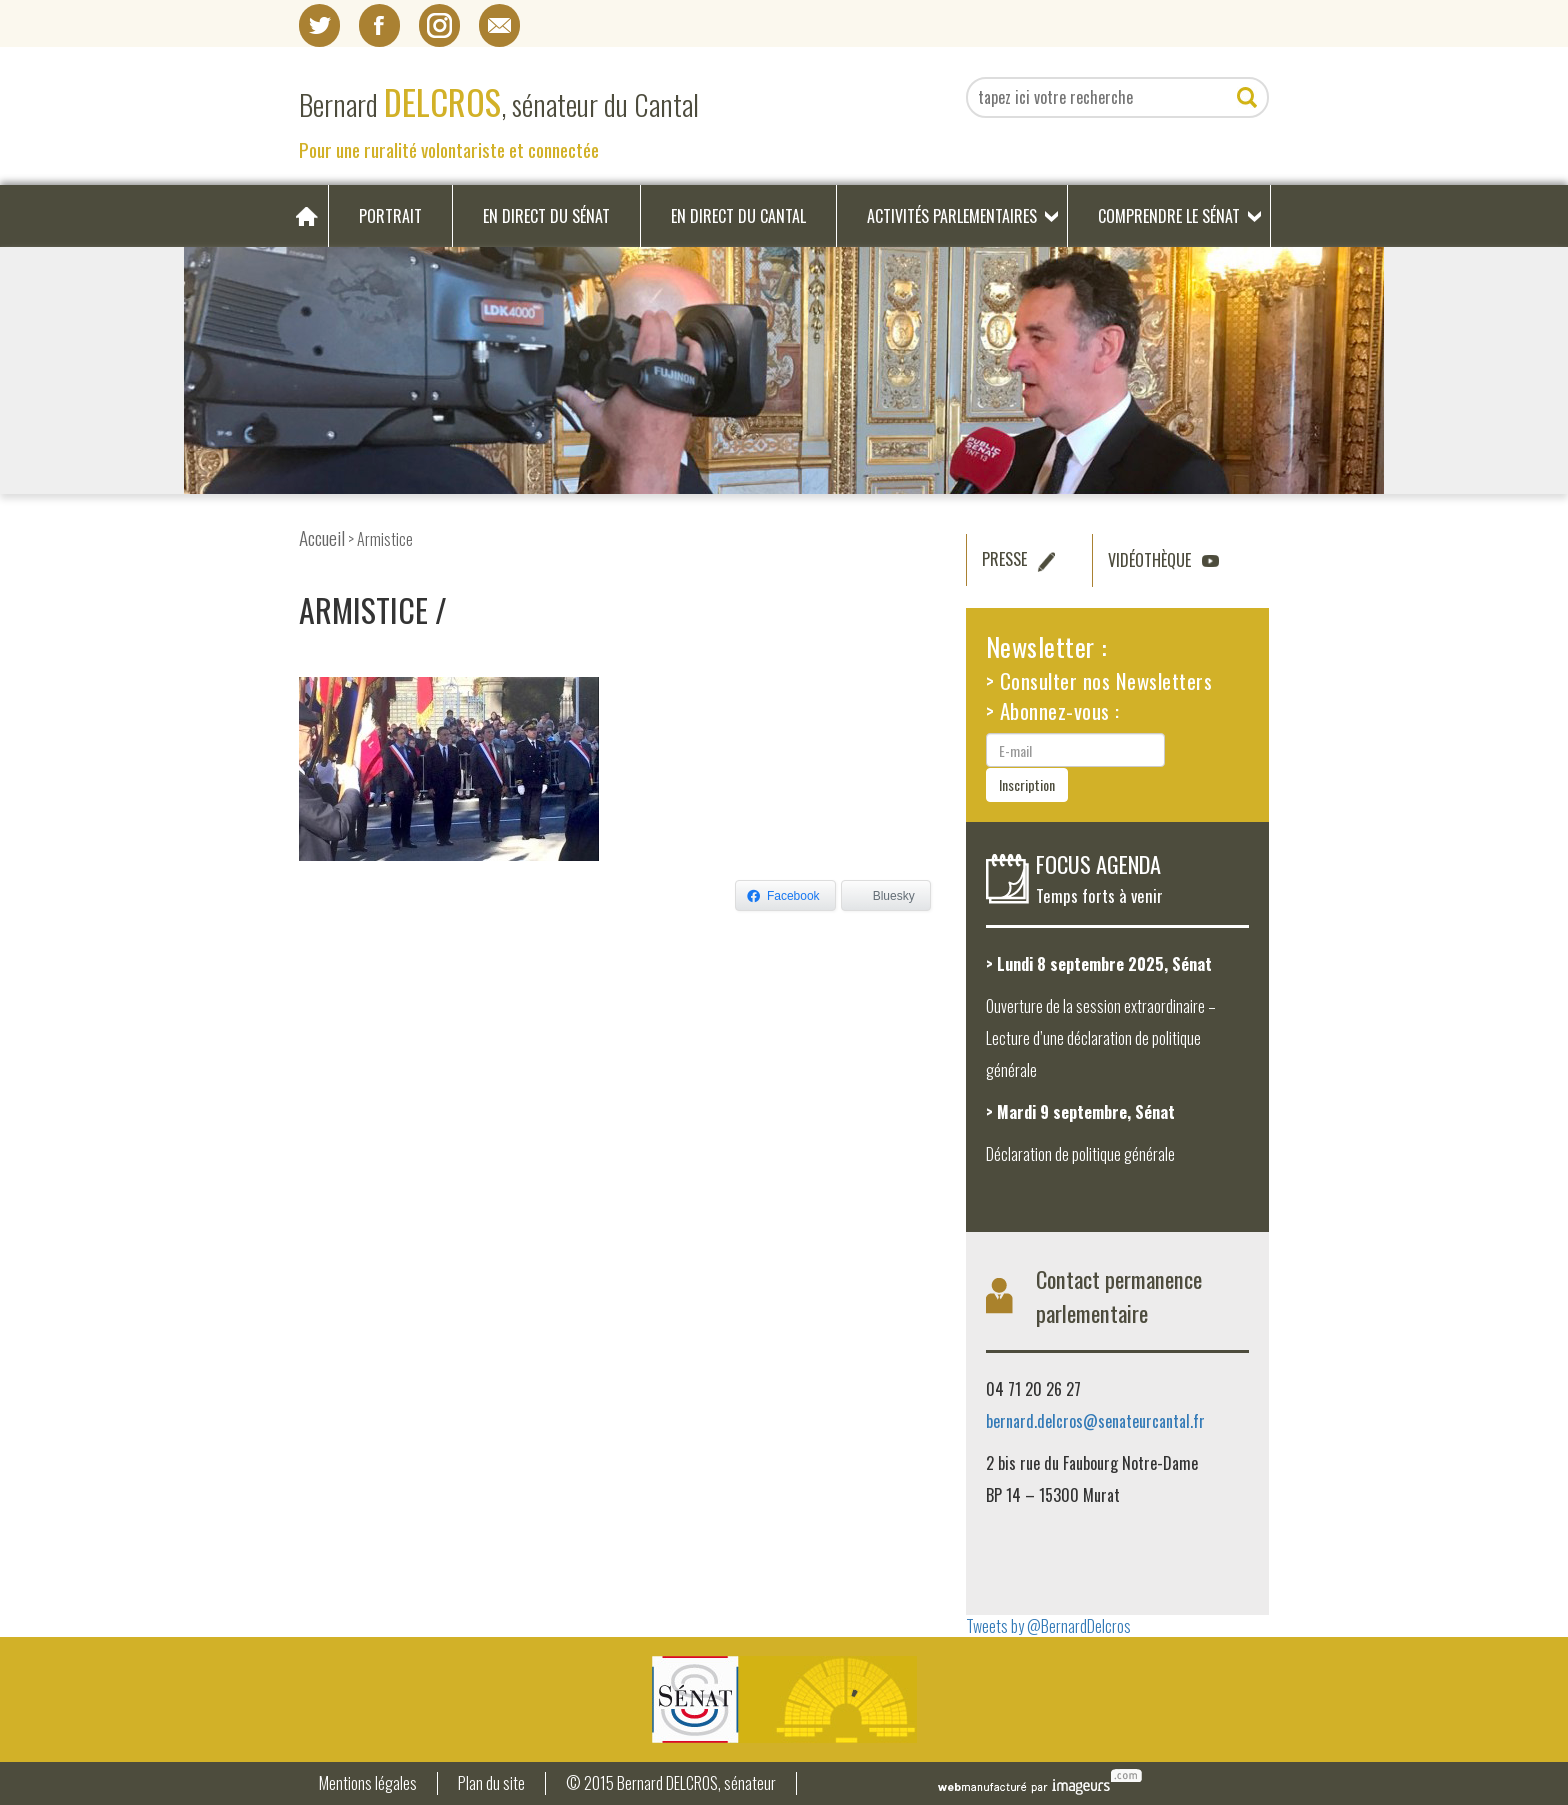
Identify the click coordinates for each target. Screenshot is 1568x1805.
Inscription (1027, 784)
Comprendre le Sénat (1169, 216)
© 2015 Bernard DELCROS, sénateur (671, 1783)
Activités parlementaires (952, 216)
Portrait (390, 216)
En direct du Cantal (738, 216)
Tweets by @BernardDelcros (1048, 1626)
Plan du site (491, 1783)
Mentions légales (368, 1783)
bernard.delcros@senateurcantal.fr (1095, 1421)
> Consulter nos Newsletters (1099, 680)
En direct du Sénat (546, 216)
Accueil (322, 537)
